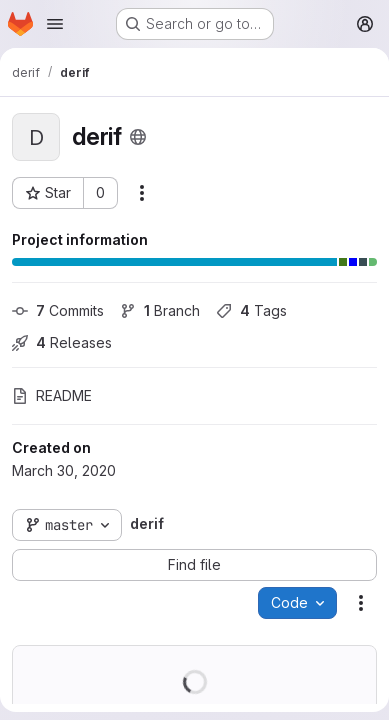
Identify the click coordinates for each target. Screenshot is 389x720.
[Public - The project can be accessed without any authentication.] (138, 137)
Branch (160, 310)
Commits (58, 310)
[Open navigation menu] (55, 24)
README (52, 395)
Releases (62, 342)
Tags (251, 310)
